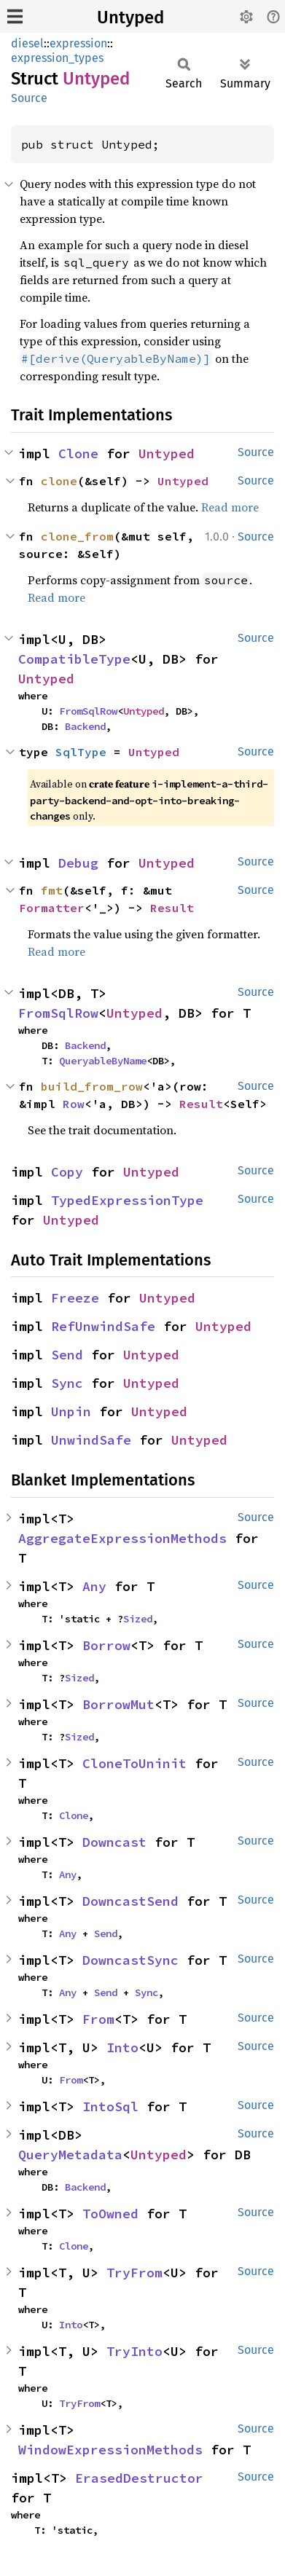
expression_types (57, 58)
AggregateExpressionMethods (122, 1538)
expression (78, 43)
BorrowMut (118, 1704)
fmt (52, 890)
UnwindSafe (91, 1440)
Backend (85, 726)
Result (172, 907)
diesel (27, 43)
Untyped (130, 17)
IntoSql (110, 2106)
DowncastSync (130, 1960)
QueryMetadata (70, 2154)
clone (59, 481)
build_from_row (92, 1086)
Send (67, 1354)
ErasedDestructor (139, 2478)
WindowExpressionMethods (110, 2449)
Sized (137, 1618)
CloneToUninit (134, 1763)
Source (29, 98)
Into (122, 2047)
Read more (230, 507)
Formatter (52, 907)
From (98, 2019)
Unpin (71, 1411)
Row (74, 1103)
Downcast (114, 1842)
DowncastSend (130, 1901)
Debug (78, 863)
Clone (78, 453)
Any (94, 1586)
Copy (67, 1171)
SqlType (80, 752)
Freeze (75, 1297)
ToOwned (110, 2213)
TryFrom (134, 2272)
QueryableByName (103, 1060)
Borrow (106, 1645)
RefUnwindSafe (103, 1326)
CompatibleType (74, 659)
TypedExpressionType (127, 1200)
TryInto (134, 2351)
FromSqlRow (88, 711)
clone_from (77, 536)
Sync (67, 1383)
